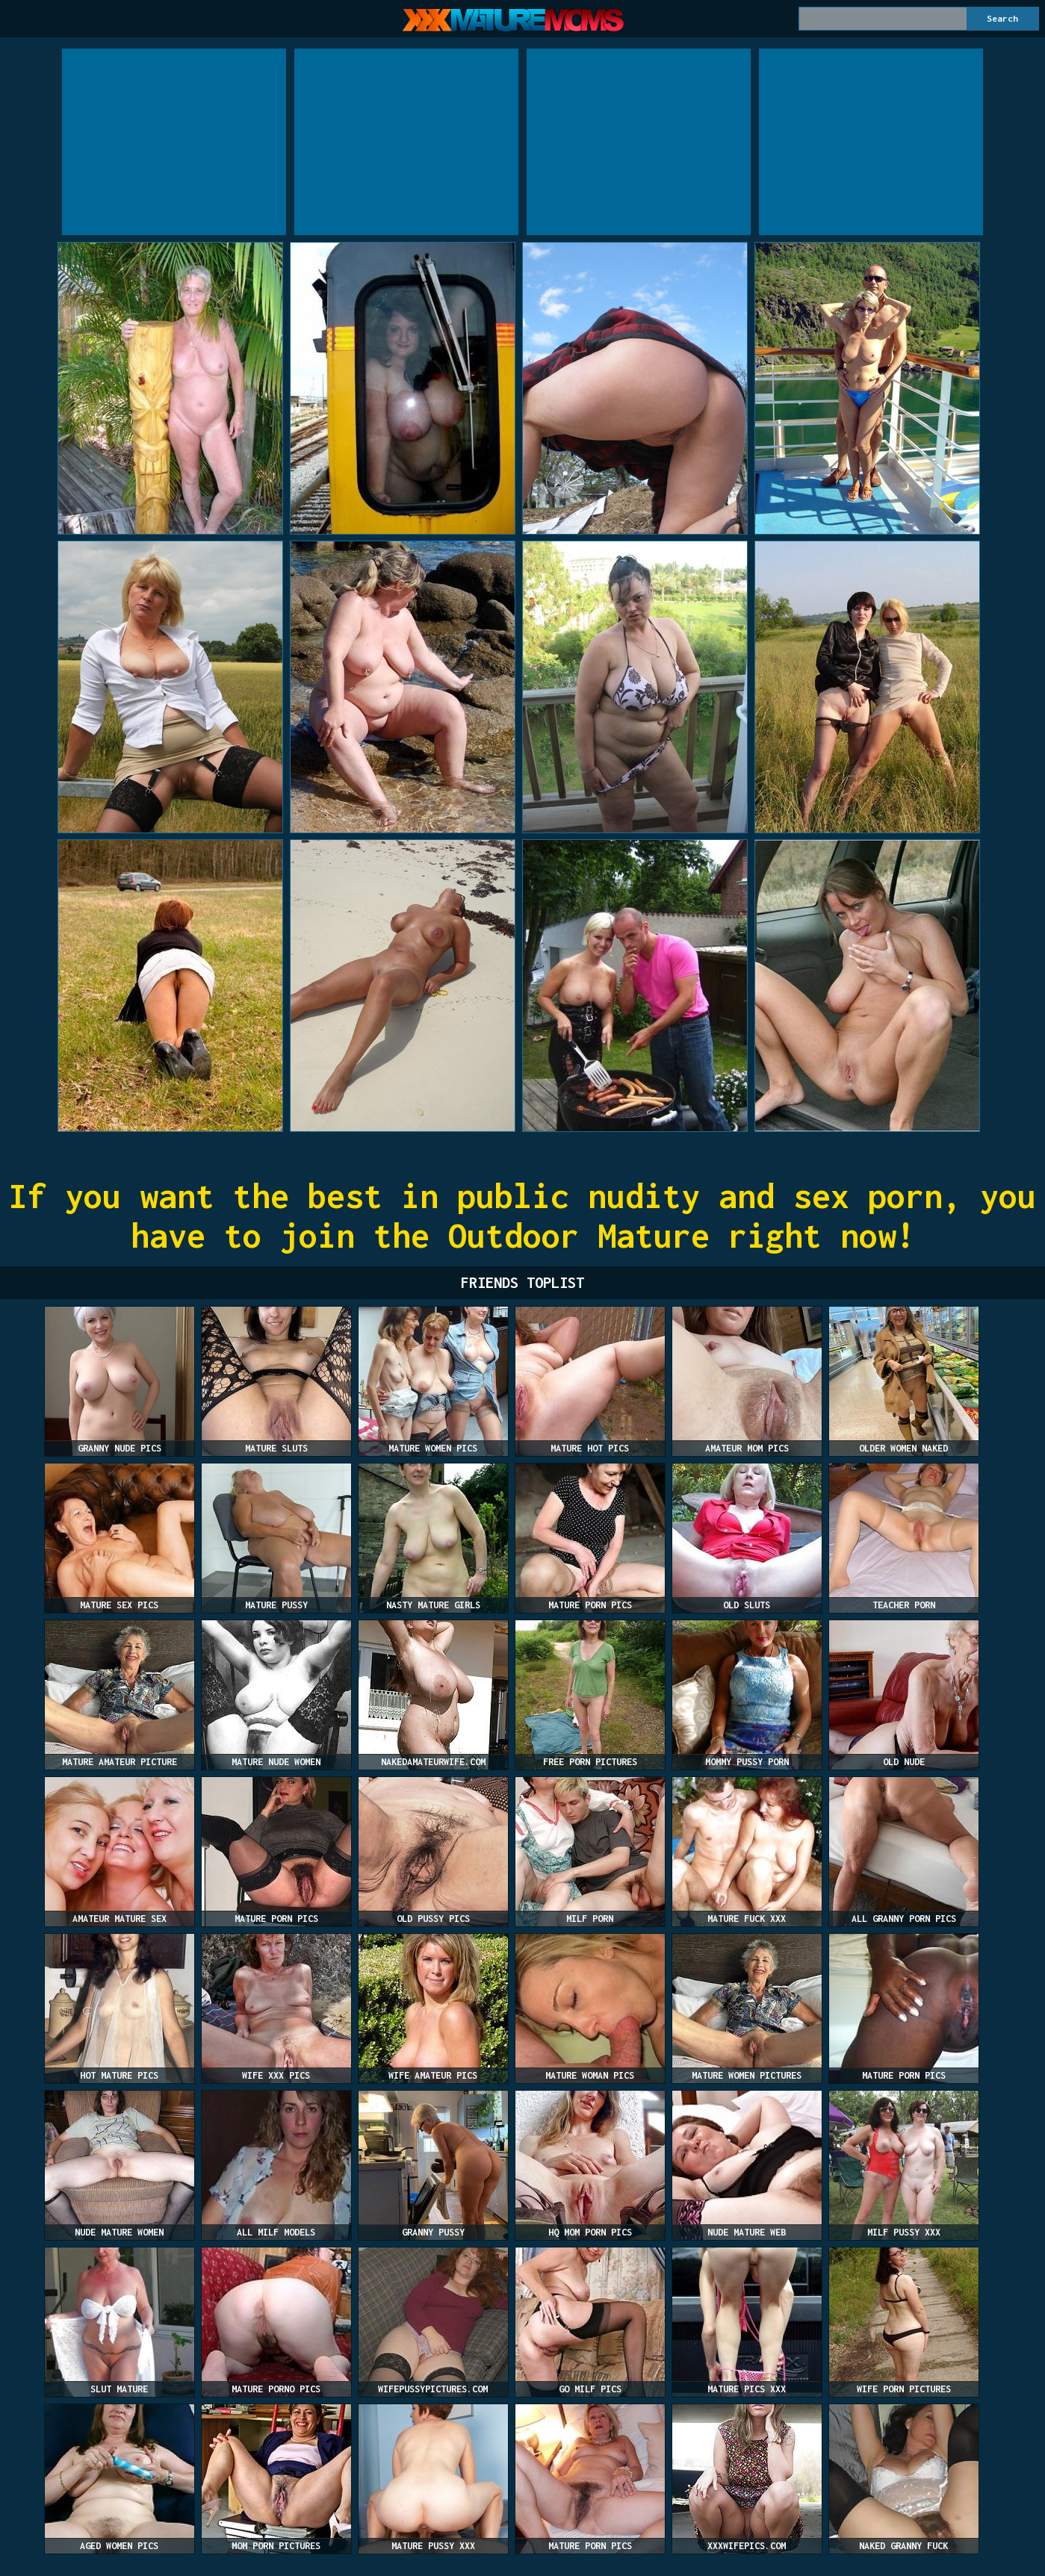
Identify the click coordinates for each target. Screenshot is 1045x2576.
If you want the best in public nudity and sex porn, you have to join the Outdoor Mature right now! (522, 1215)
